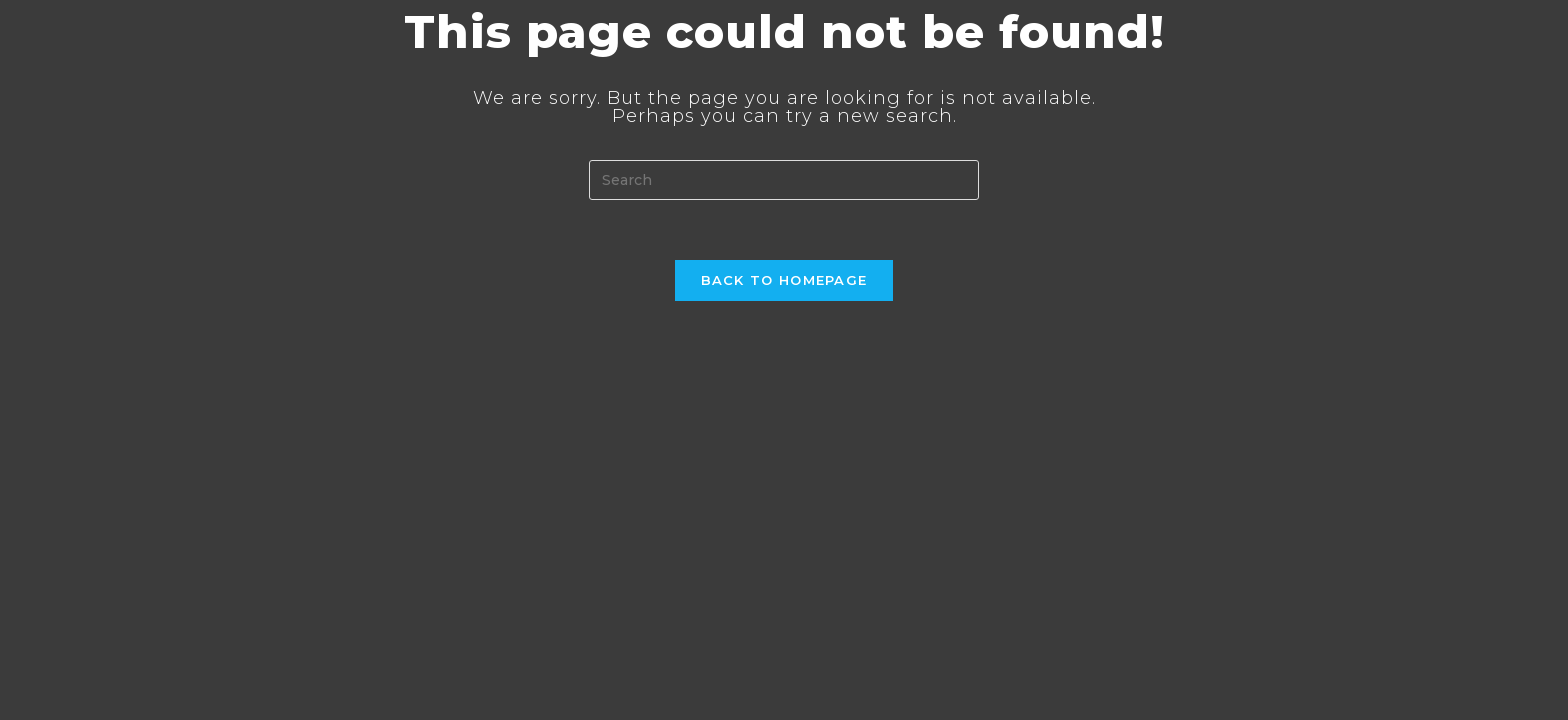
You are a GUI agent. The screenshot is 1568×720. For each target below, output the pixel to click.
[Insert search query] (784, 180)
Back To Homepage (784, 280)
